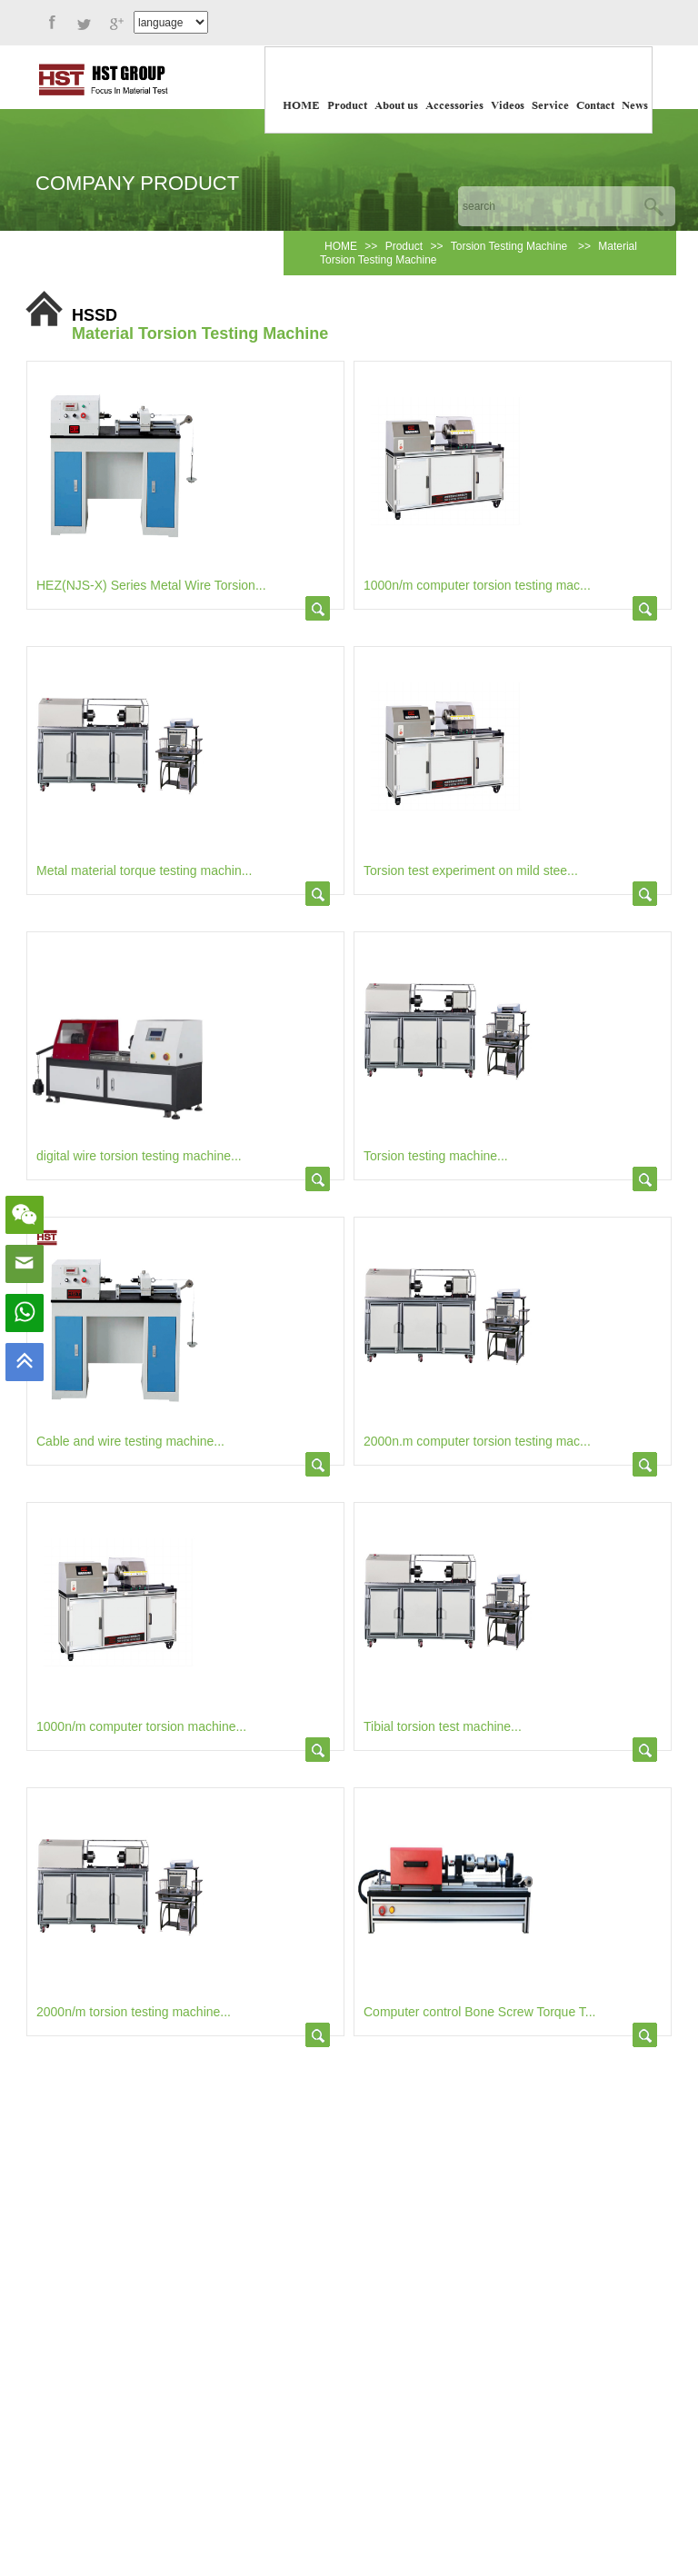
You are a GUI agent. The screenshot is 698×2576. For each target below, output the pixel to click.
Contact (595, 106)
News (635, 106)
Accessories (454, 106)
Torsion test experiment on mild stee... (471, 870)
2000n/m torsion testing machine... (133, 2011)
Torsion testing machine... (436, 1156)
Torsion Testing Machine (511, 246)
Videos (507, 106)
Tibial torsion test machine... (443, 1726)
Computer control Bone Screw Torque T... (480, 2011)
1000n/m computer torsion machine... (141, 1726)
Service (550, 106)
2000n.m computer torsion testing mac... (477, 1441)
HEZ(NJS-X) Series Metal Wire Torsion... (151, 585)
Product (347, 106)
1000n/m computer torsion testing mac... (477, 585)
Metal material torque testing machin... (144, 870)
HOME (301, 106)
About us (396, 106)
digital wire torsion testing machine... (139, 1156)
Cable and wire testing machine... (130, 1441)
